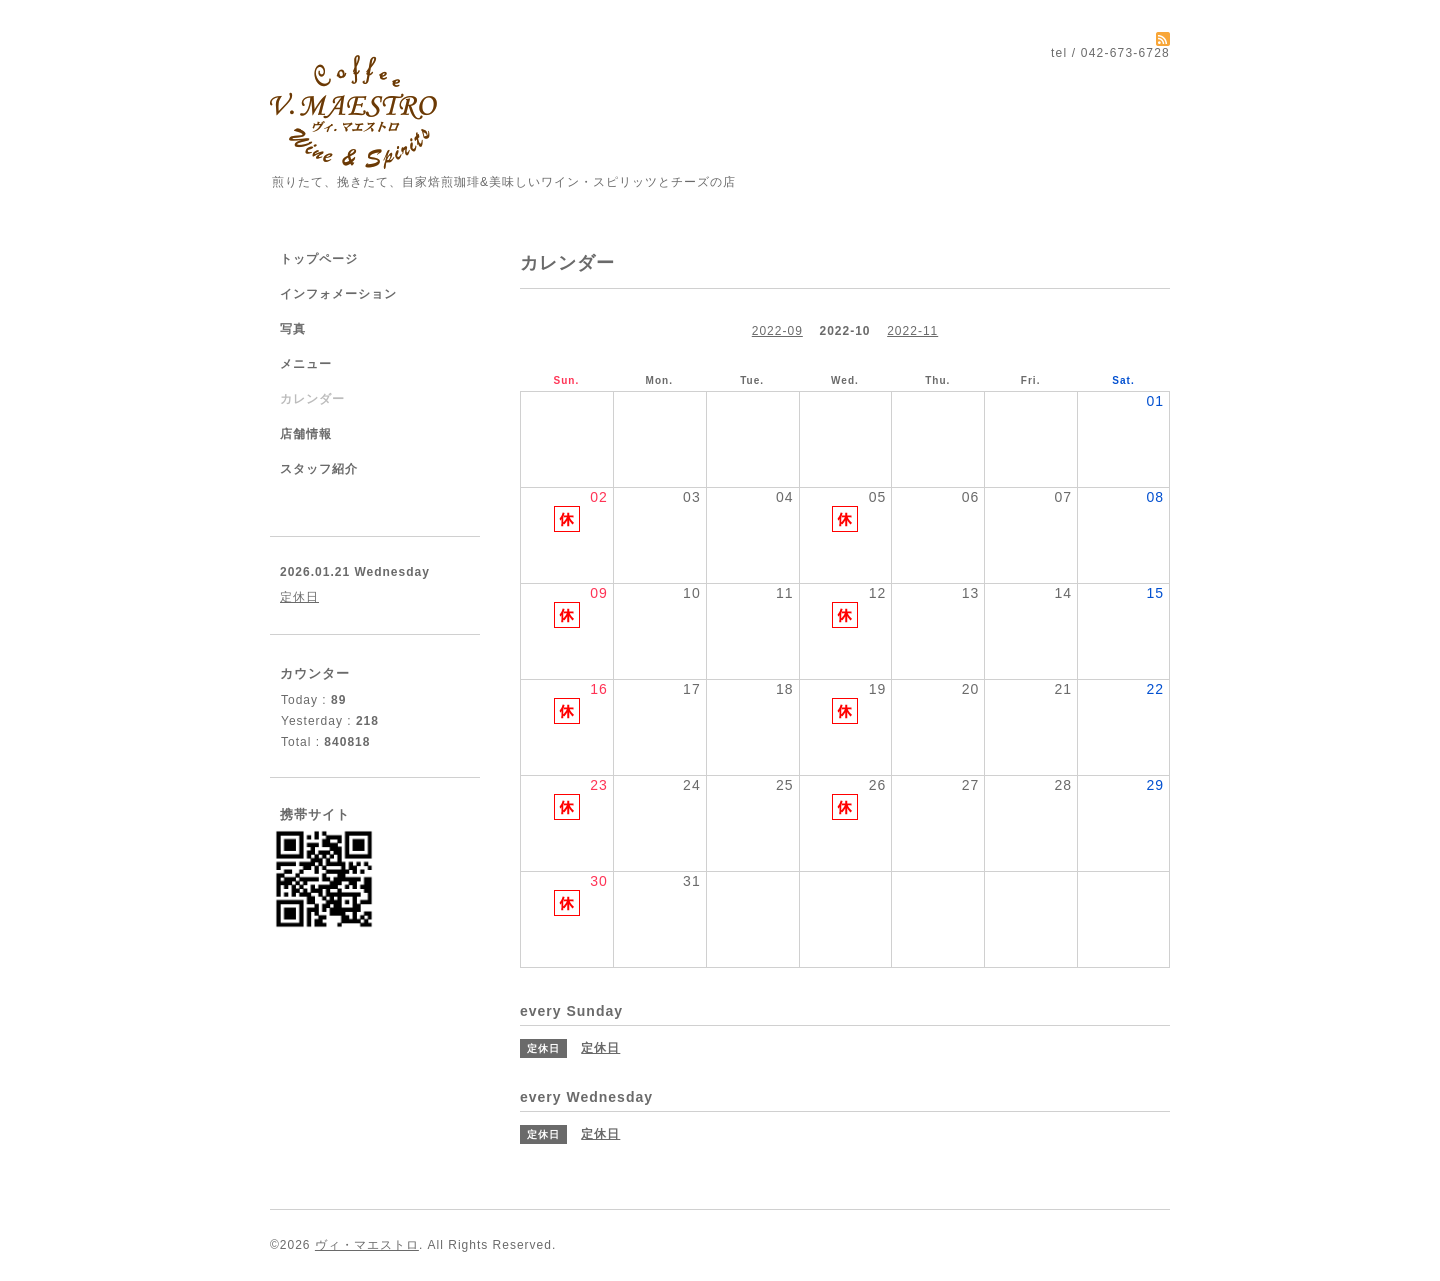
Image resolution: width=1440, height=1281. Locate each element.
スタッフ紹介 (319, 469)
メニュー (306, 364)
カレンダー (312, 399)
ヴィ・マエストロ (367, 1245)
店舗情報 (306, 434)
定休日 (299, 597)
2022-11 (912, 331)
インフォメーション (338, 294)
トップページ (319, 259)
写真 (293, 329)
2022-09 (777, 331)
